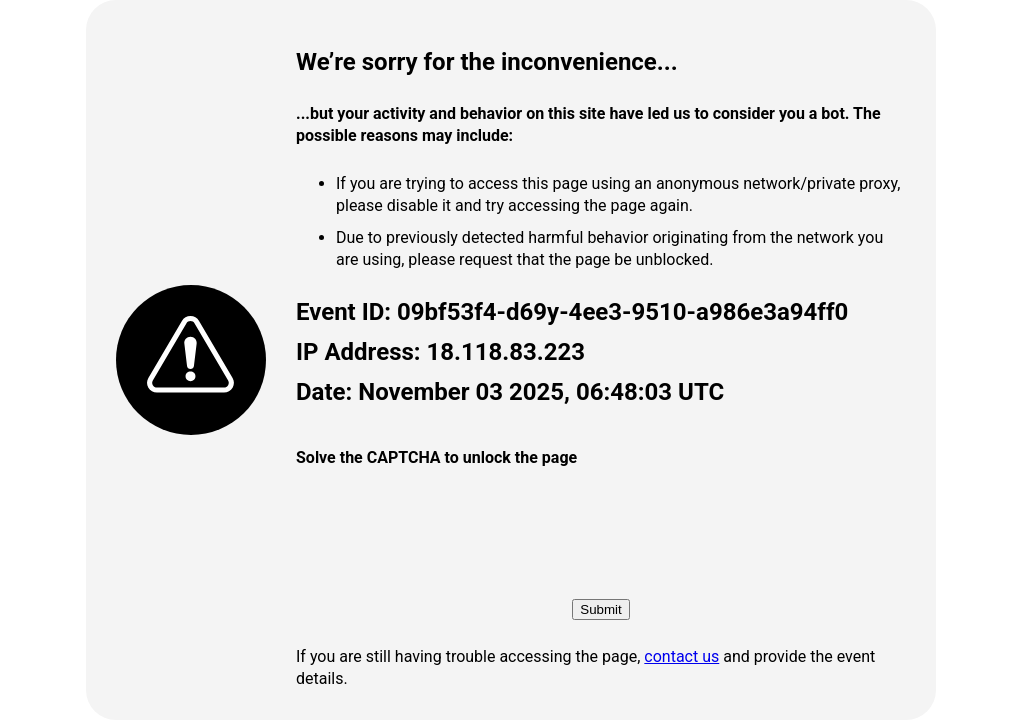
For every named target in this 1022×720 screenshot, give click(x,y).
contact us (681, 656)
